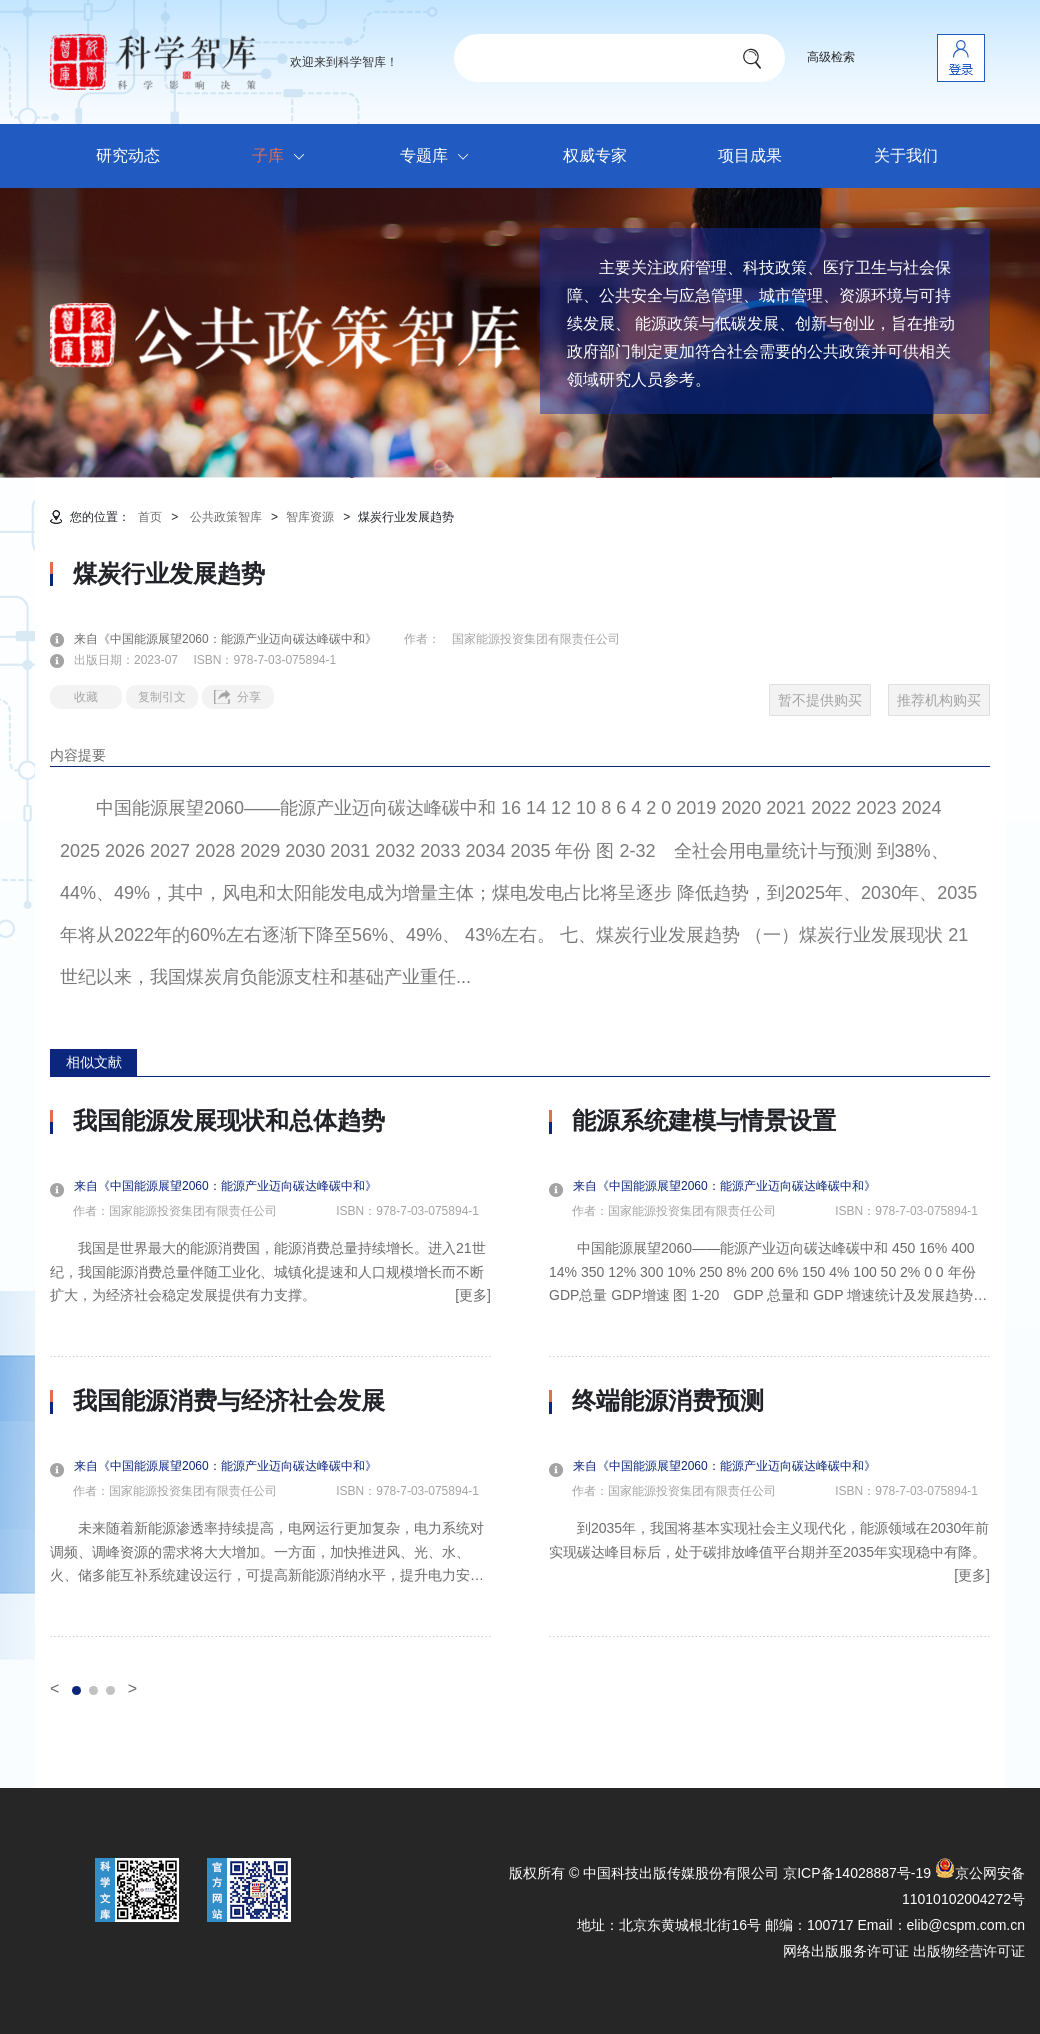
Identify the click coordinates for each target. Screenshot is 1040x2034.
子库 (283, 157)
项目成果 (750, 155)
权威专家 (595, 155)
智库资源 (310, 517)
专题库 (439, 157)
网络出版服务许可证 (846, 1951)
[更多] (473, 1295)
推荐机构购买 (939, 700)
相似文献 (94, 1062)
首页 (150, 517)
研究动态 (128, 155)
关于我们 (906, 155)
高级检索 (831, 57)
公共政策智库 (226, 517)
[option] (270, 1372)
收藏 (86, 697)
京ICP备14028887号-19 (857, 1873)
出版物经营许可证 (969, 1951)
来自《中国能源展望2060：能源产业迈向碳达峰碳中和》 (237, 639)
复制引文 (162, 697)
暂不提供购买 (820, 700)
